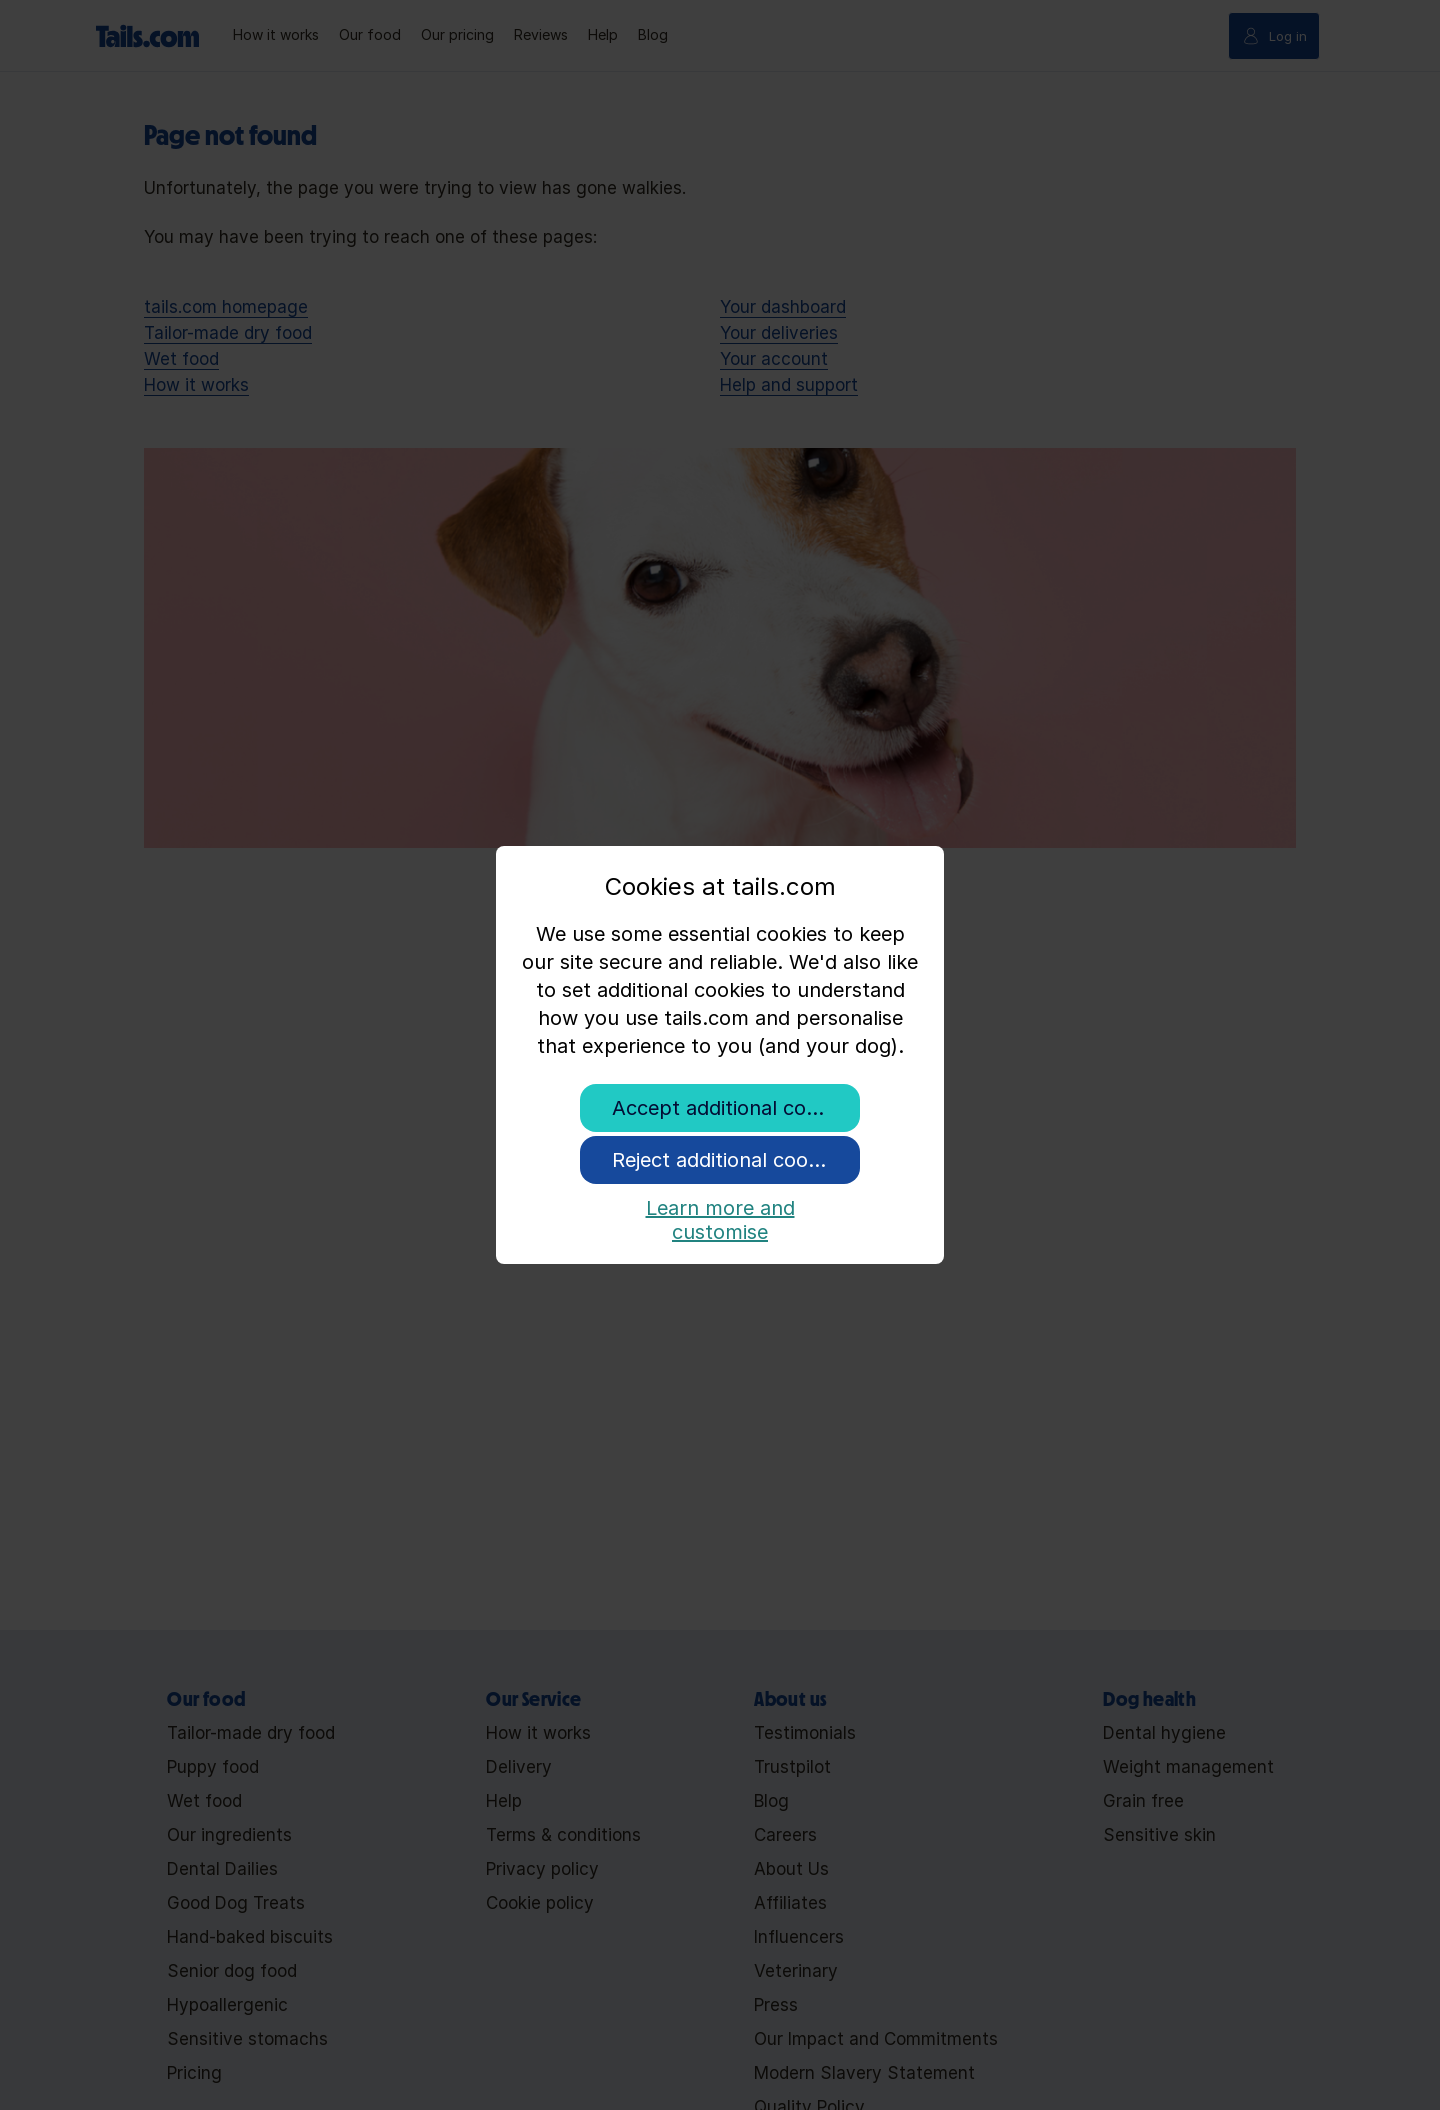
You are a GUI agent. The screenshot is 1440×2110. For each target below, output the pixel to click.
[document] (720, 977)
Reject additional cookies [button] (728, 1160)
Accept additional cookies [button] (733, 1108)
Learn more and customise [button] (720, 1216)
